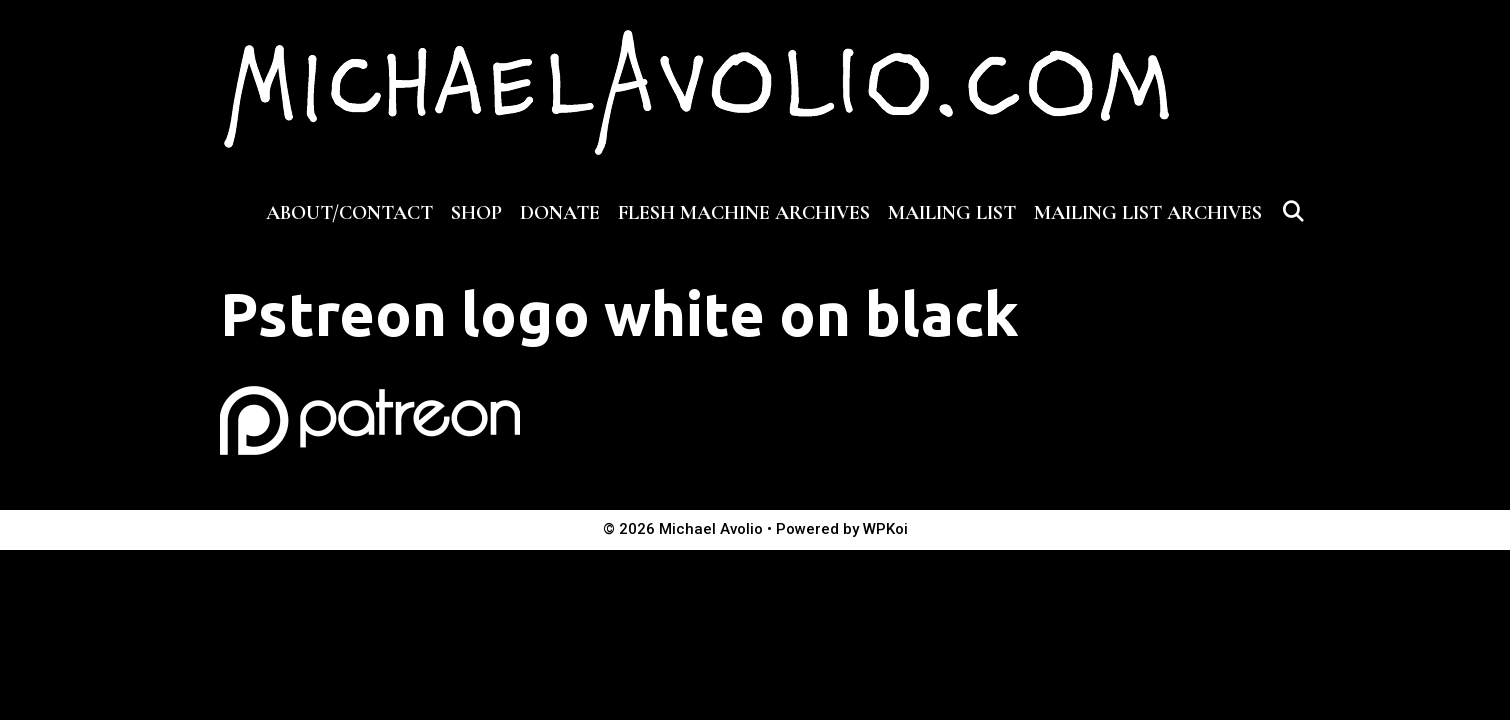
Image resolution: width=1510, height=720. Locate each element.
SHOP (476, 213)
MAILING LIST (952, 213)
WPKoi (885, 529)
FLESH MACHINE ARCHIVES (744, 213)
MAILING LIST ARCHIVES (1148, 213)
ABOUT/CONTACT (349, 213)
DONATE (560, 213)
